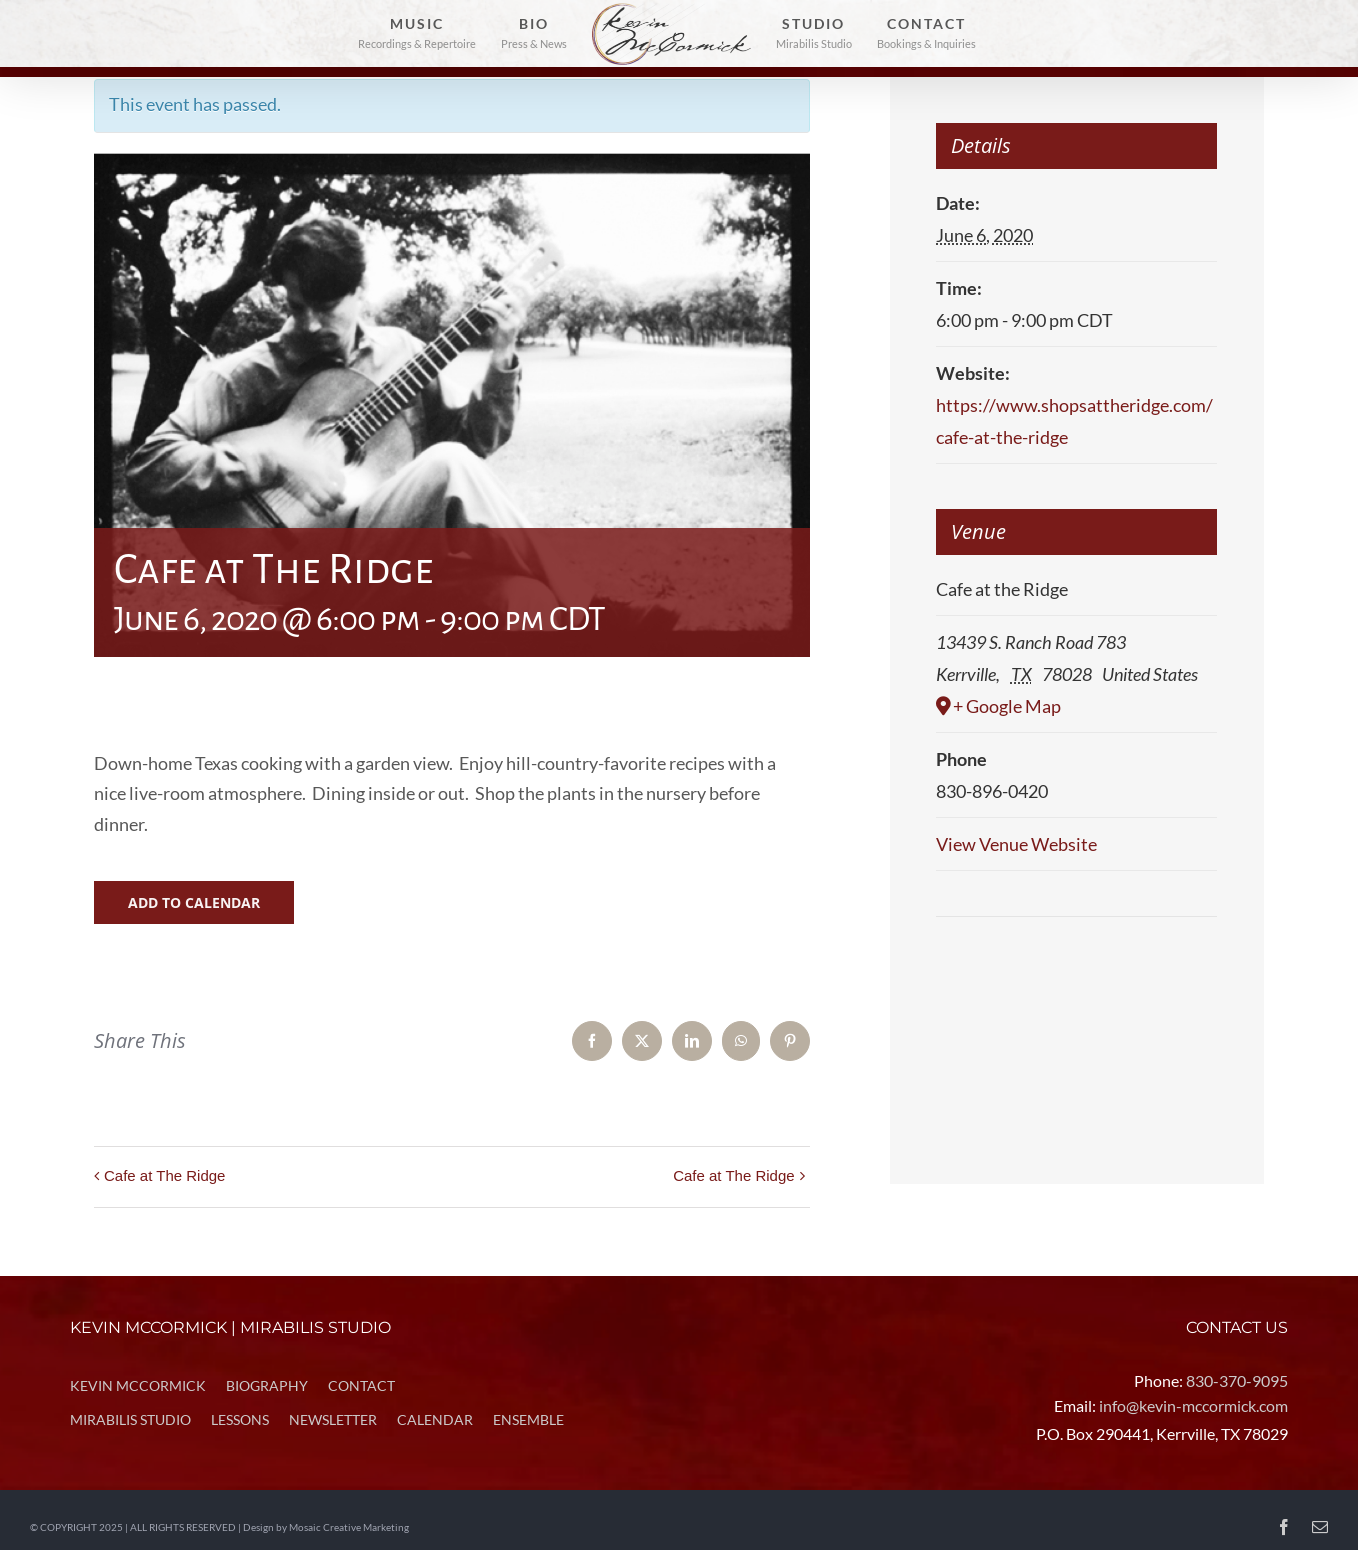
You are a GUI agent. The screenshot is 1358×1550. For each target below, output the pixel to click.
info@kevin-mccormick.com (1193, 1405)
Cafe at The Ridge (164, 1175)
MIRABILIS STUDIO (130, 1419)
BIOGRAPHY (267, 1385)
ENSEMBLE (528, 1419)
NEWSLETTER (333, 1419)
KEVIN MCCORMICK (138, 1385)
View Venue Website (1016, 844)
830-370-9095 (1237, 1380)
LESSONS (240, 1419)
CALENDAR (435, 1419)
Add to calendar (194, 902)
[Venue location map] (1076, 977)
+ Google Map (1007, 706)
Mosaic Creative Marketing (349, 1527)
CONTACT (361, 1385)
